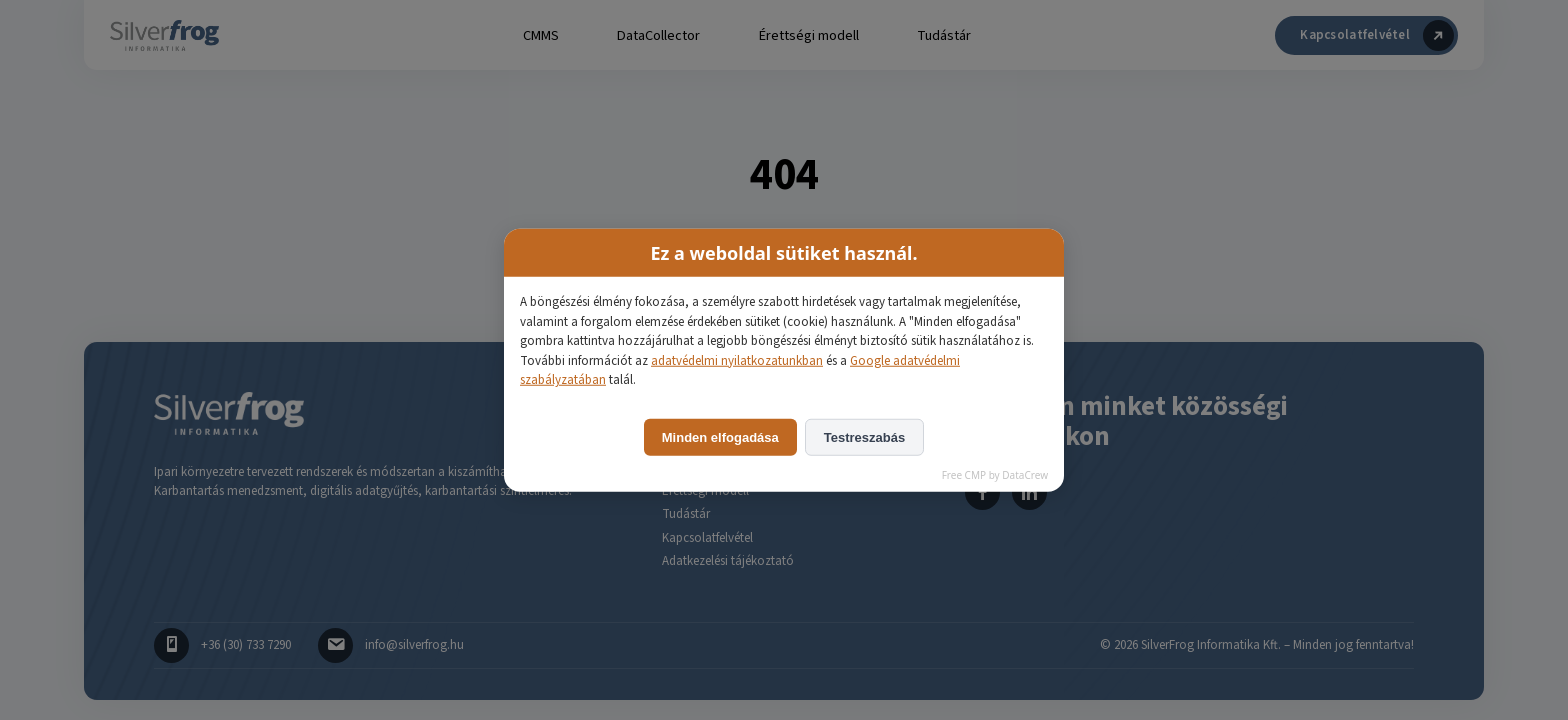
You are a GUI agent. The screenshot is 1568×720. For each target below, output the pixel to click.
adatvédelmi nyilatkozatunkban (737, 360)
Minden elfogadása (720, 436)
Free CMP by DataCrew (995, 474)
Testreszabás (864, 436)
